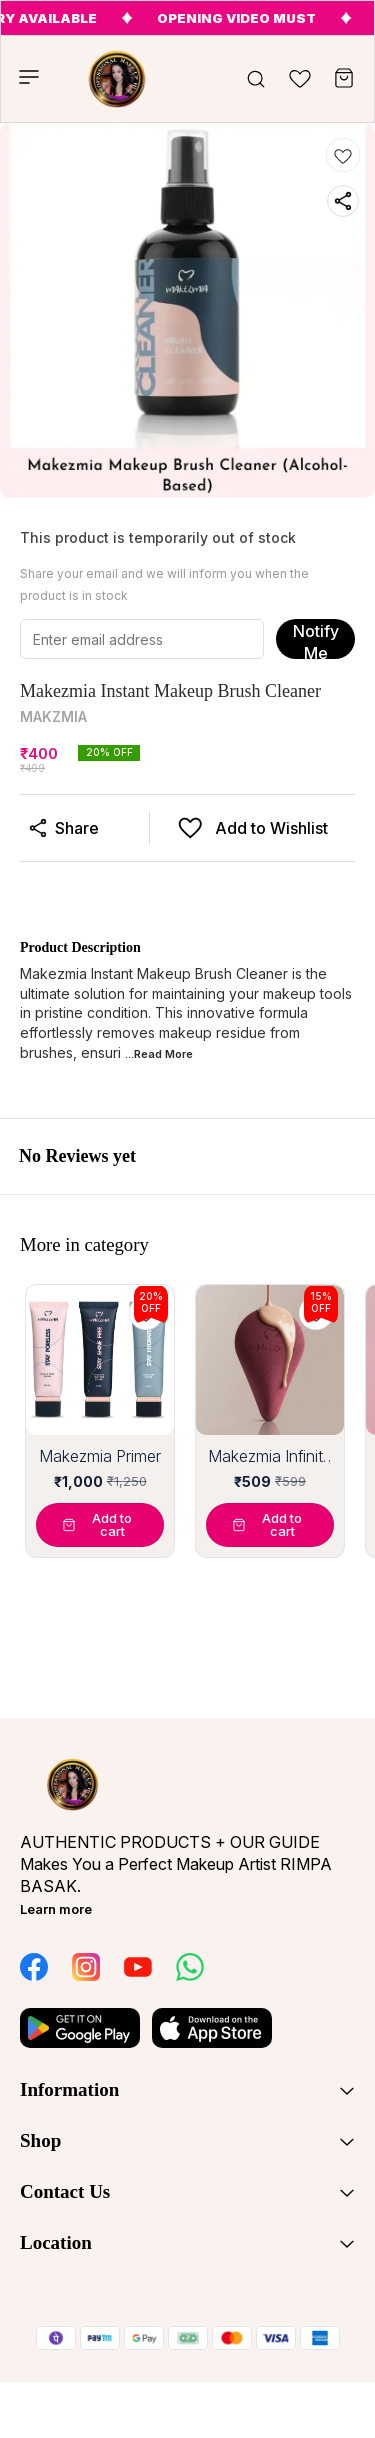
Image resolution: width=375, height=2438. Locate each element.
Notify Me (316, 640)
